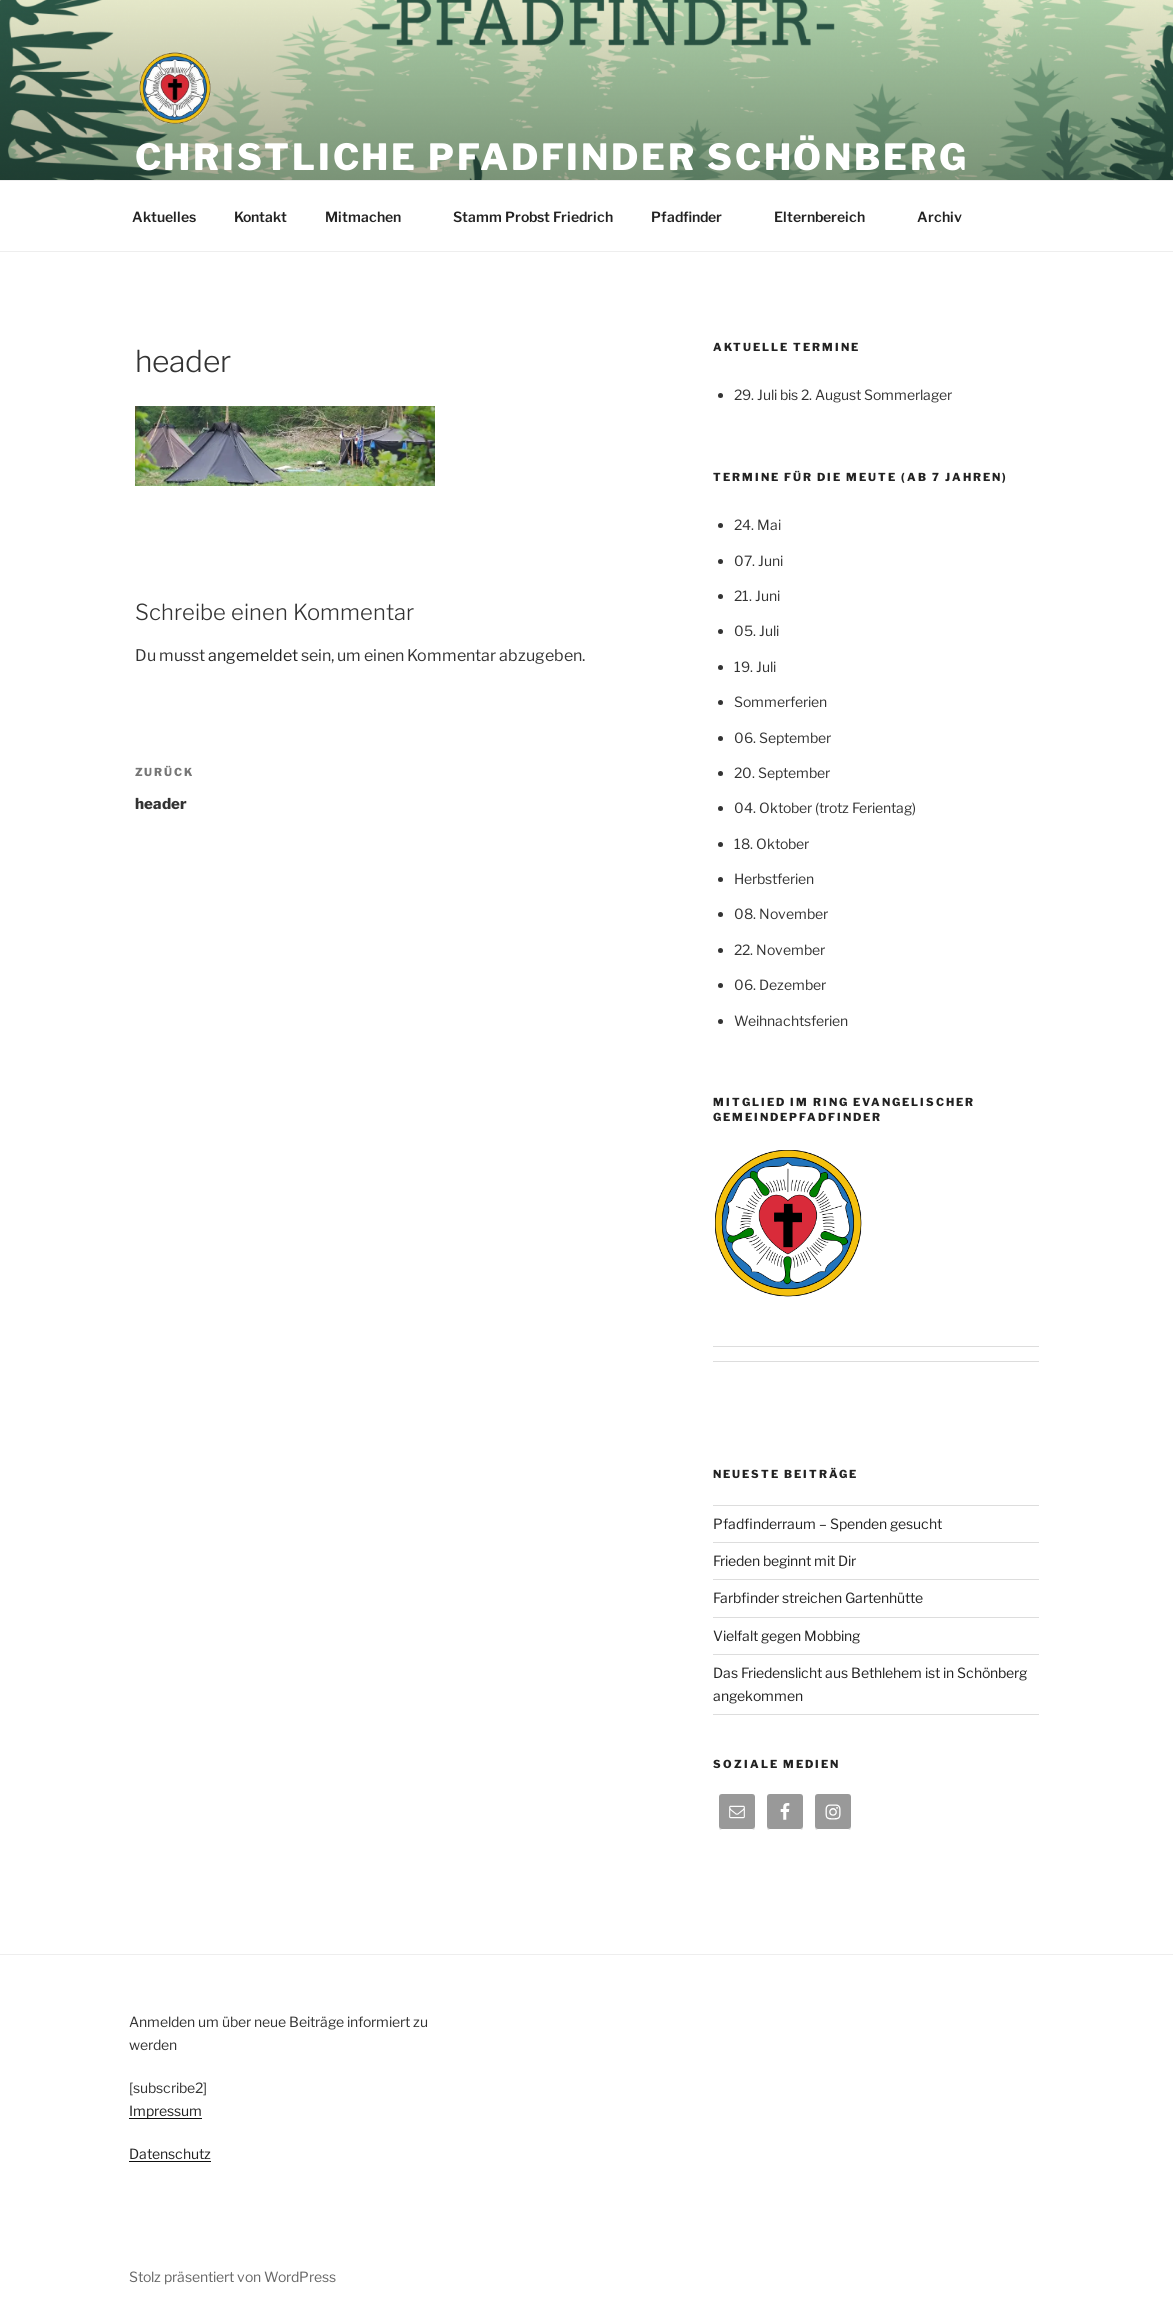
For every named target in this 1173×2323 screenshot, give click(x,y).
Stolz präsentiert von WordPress (232, 2276)
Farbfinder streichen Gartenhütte (818, 1597)
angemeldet (253, 655)
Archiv (949, 216)
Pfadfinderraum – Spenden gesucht (827, 1523)
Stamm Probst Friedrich (533, 216)
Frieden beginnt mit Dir (784, 1560)
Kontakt (260, 216)
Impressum (165, 2110)
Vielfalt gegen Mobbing (786, 1635)
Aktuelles (164, 216)
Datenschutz (170, 2153)
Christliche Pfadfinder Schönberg (552, 157)
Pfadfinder (696, 216)
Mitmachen (372, 216)
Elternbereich (829, 216)
